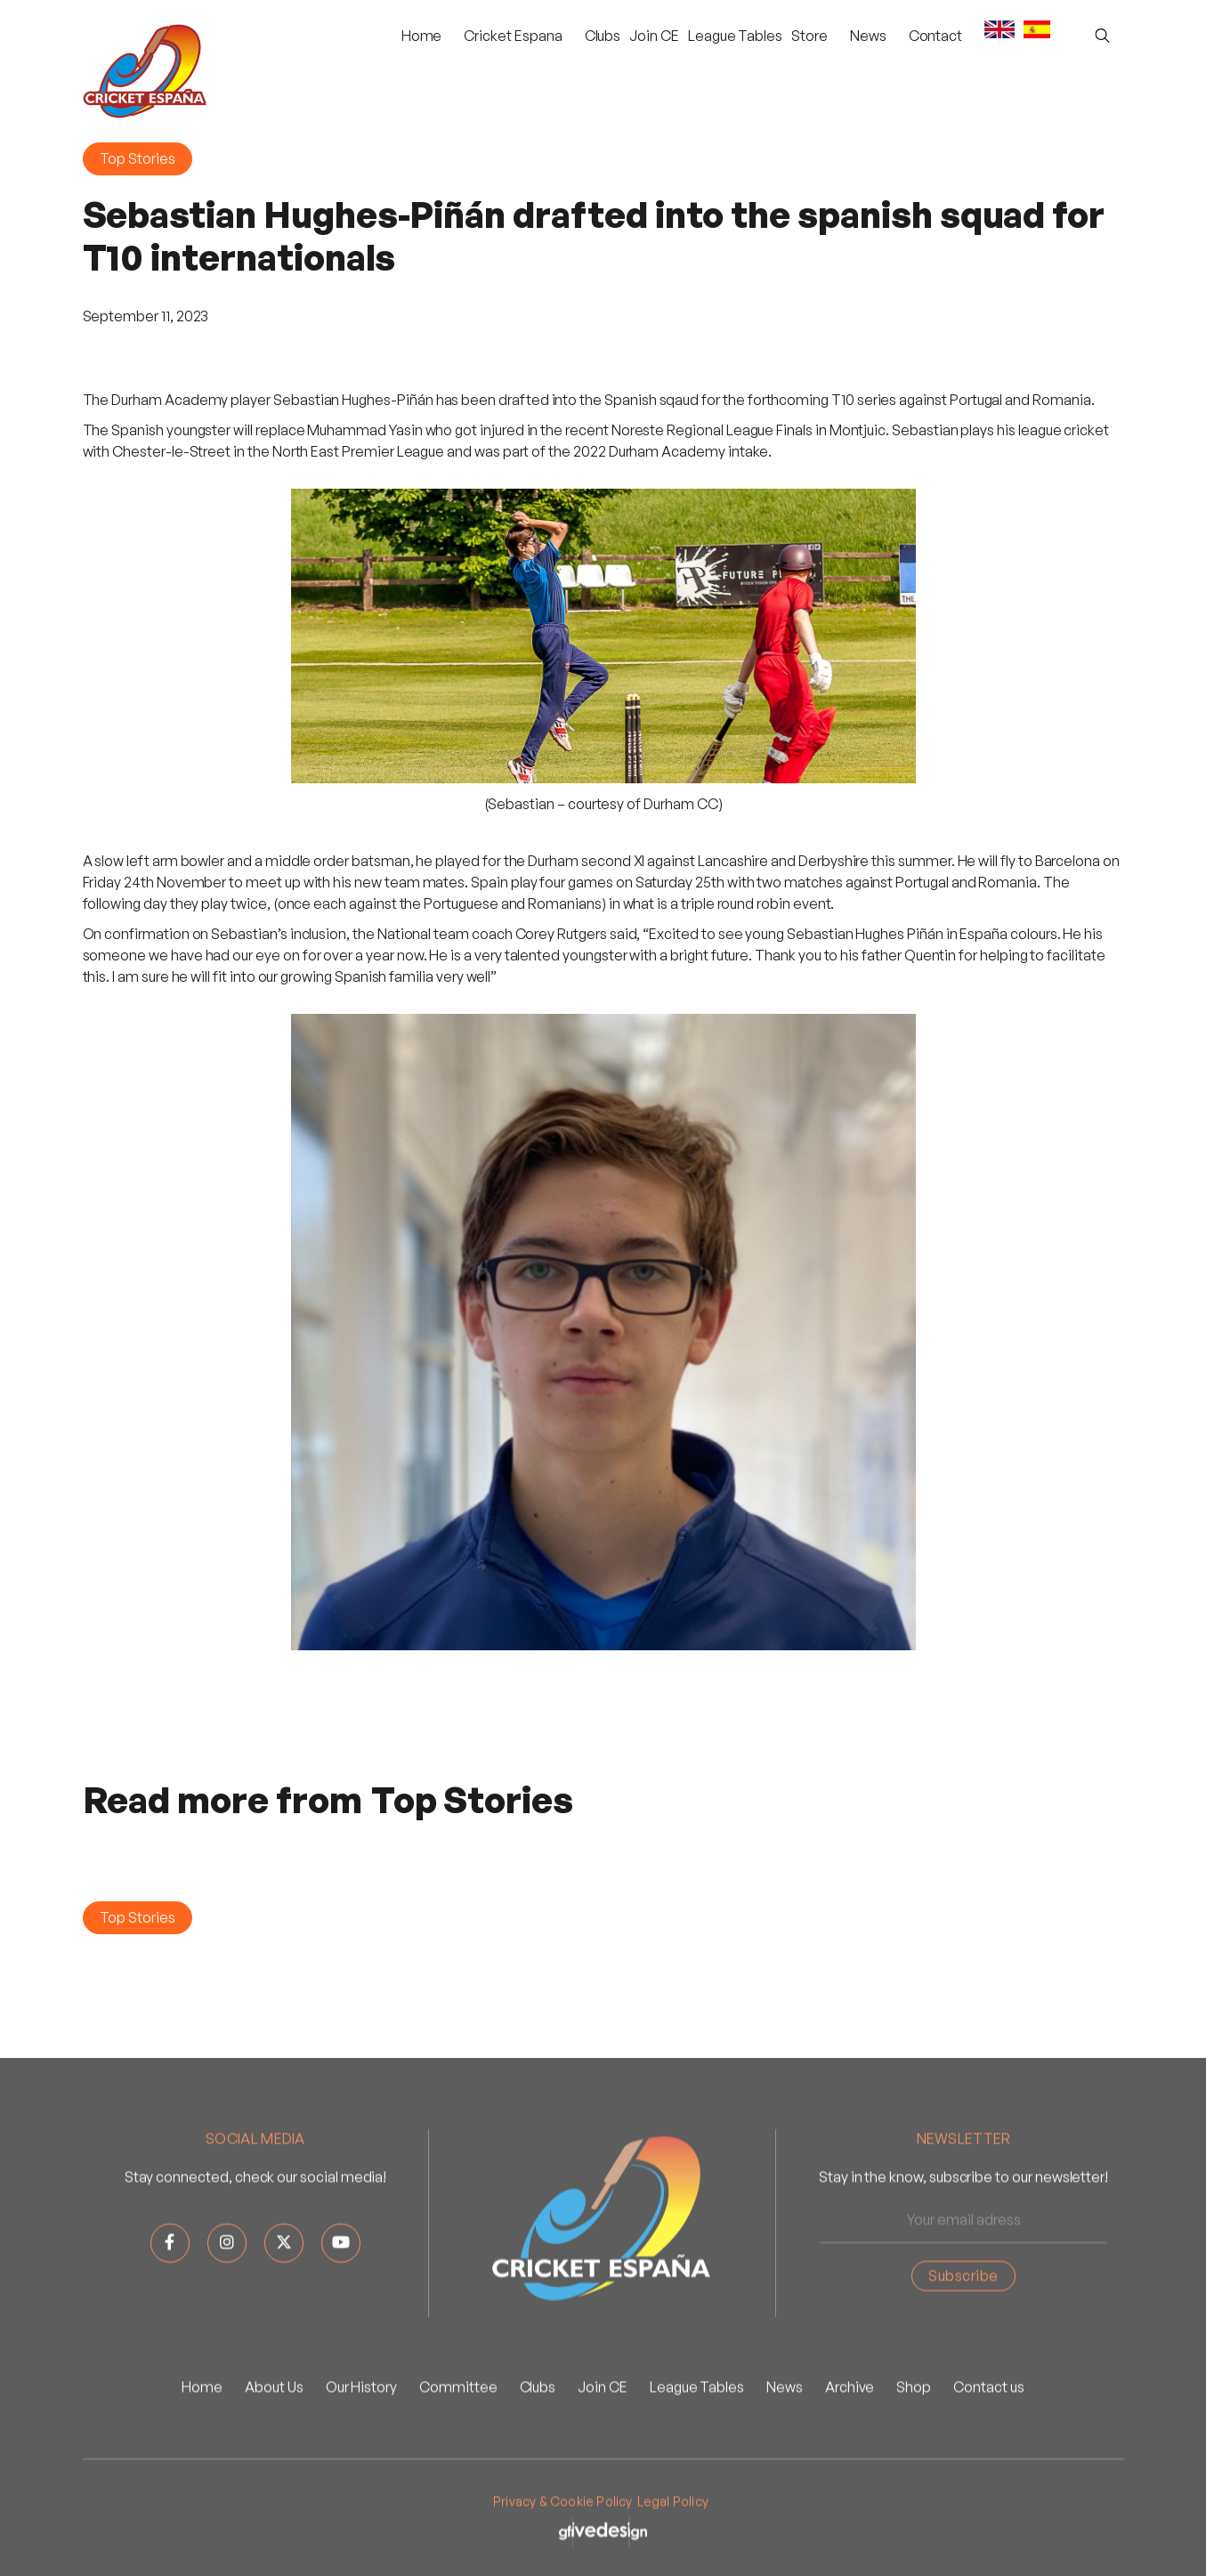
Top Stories (137, 158)
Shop (913, 2444)
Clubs (603, 36)
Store (809, 36)
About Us (274, 2444)
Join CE (654, 36)
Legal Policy (672, 2558)
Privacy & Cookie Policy (563, 2558)
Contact (936, 36)
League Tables (735, 36)
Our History (361, 2444)
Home (421, 36)
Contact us (988, 2444)
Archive (850, 2444)
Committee (458, 2444)
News (784, 2444)
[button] (512, 36)
